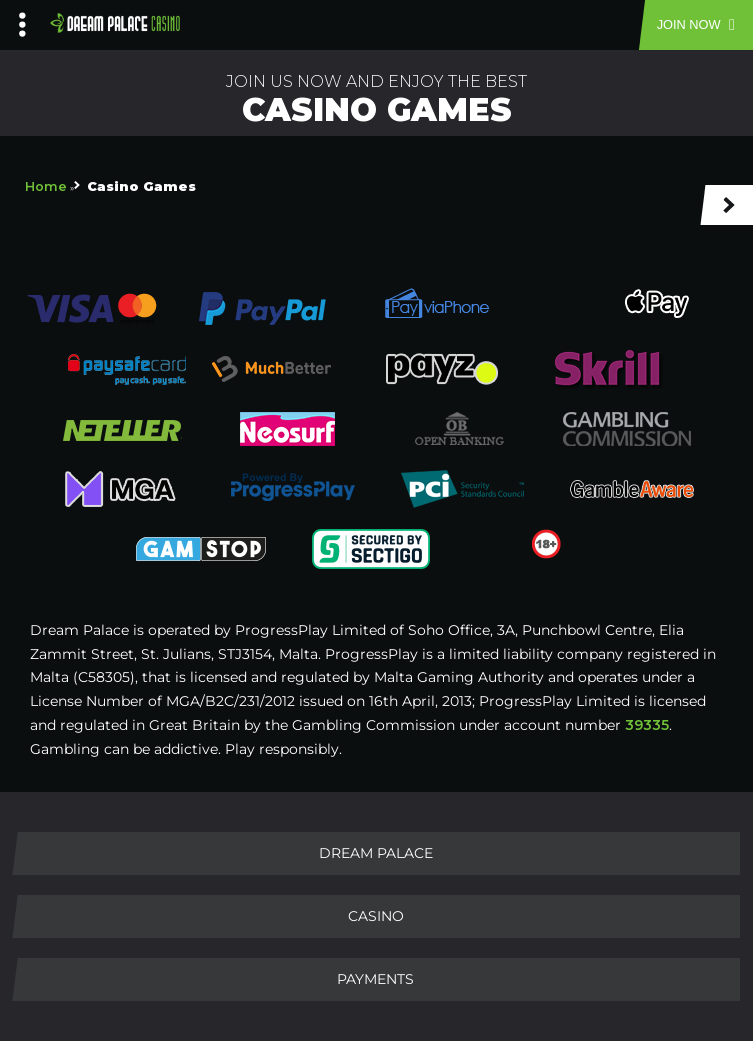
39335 (647, 725)
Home (46, 186)
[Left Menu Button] (22, 20)
